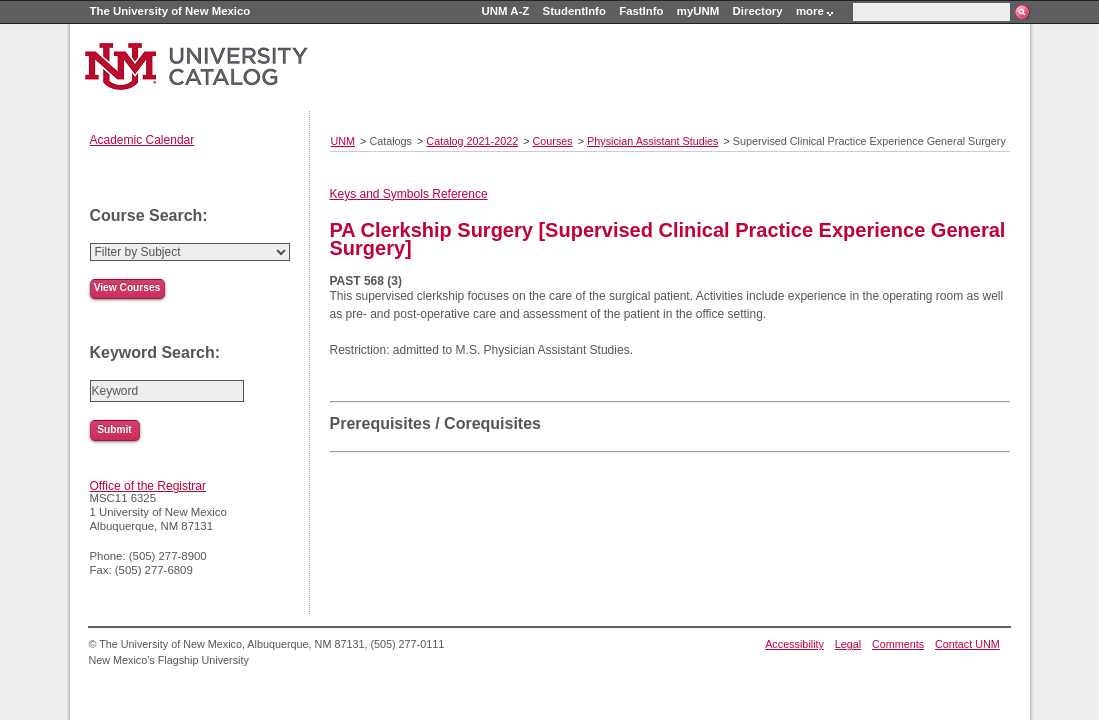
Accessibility (794, 644)
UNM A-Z (506, 11)
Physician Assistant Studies (652, 141)
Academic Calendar (142, 140)
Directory (758, 11)
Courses (553, 141)
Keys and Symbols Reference (409, 194)
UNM (343, 141)
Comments (898, 644)
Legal (848, 644)
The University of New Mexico (170, 11)
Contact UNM (967, 644)
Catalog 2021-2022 (472, 141)
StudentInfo (574, 11)
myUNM (698, 11)
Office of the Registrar (148, 486)
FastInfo (641, 11)
